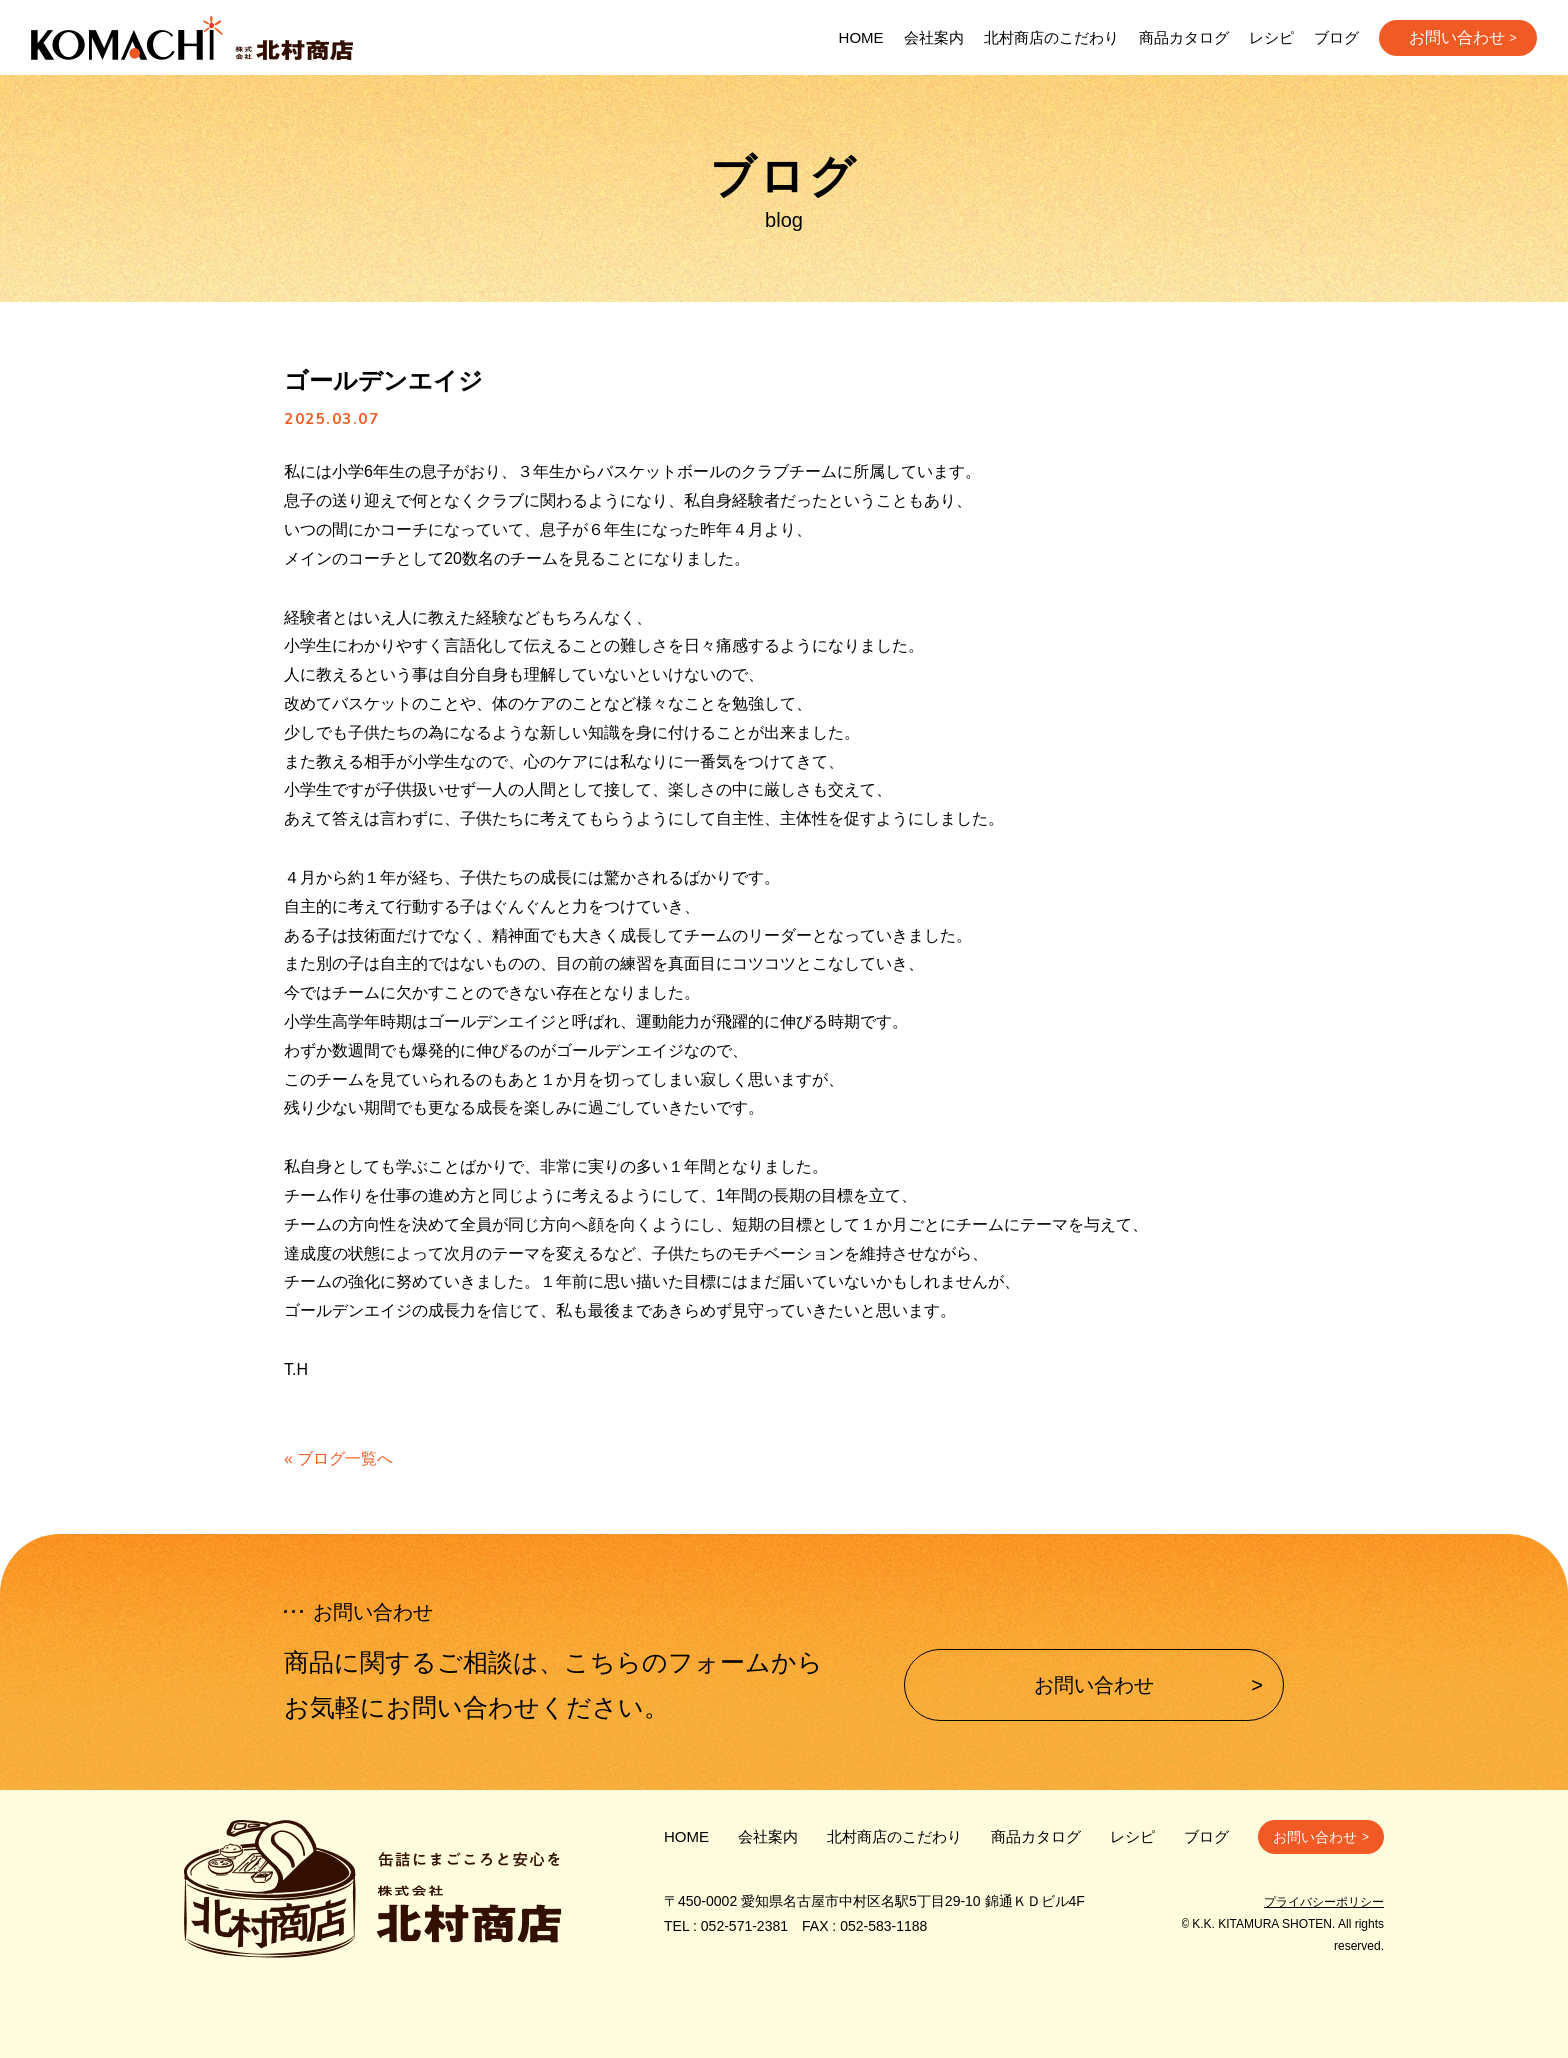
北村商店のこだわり (1051, 37)
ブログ (1336, 37)
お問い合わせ (1457, 37)
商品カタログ (1184, 37)
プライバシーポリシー (1324, 1902)
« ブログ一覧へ (338, 1458)
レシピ (1271, 37)
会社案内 (934, 37)
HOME (861, 37)
